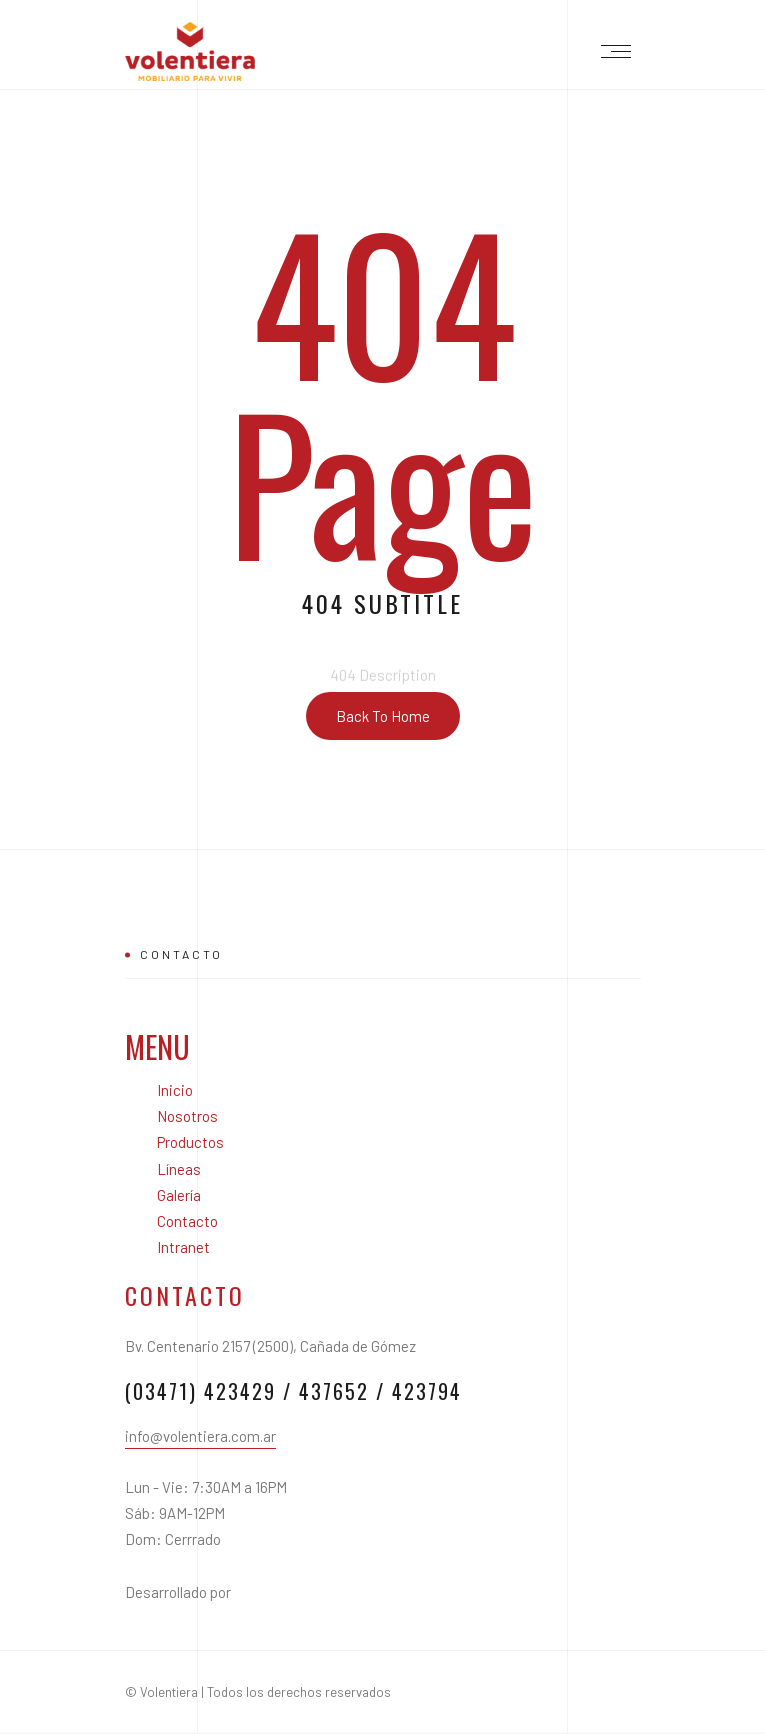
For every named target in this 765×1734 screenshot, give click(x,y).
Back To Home (383, 716)
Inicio (175, 1090)
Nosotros (187, 1116)
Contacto (187, 1221)
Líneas (179, 1169)
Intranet (183, 1247)
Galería (179, 1195)
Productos (190, 1142)
